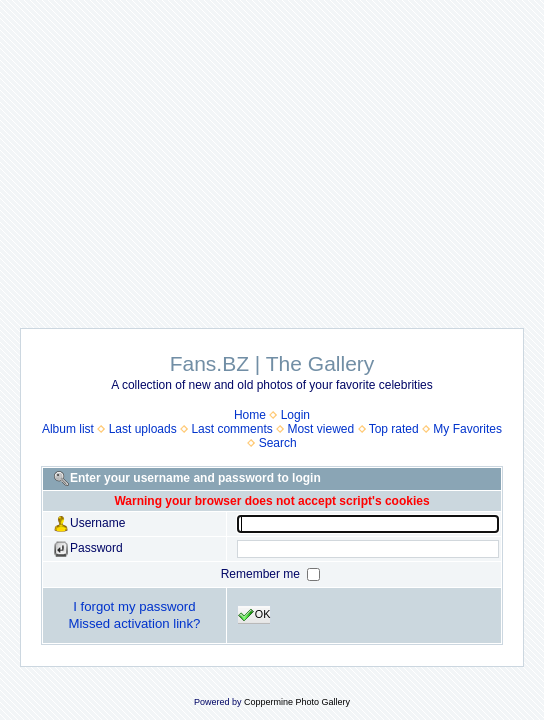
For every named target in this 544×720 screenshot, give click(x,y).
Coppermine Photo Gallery (297, 702)
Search (278, 443)
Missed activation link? (134, 623)
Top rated (394, 429)
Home (250, 415)
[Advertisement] (272, 154)
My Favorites (467, 429)
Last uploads (143, 429)
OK (254, 615)
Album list (68, 429)
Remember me (262, 574)
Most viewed (320, 429)
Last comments (231, 429)
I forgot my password (134, 606)
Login (295, 415)
